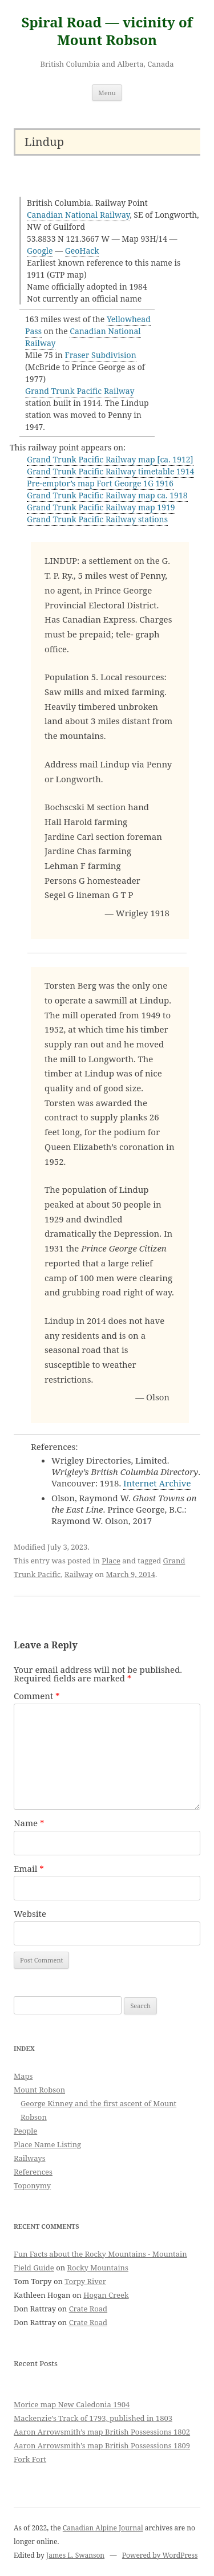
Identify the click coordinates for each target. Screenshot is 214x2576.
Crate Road (88, 2308)
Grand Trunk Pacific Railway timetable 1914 (110, 471)
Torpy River (85, 2281)
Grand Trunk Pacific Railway (79, 390)
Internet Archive (157, 1483)
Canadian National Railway (78, 214)
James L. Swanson (75, 2555)
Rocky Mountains (97, 2267)
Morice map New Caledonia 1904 (72, 2404)
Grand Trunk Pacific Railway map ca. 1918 (107, 495)
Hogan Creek (106, 2295)
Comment (37, 1695)
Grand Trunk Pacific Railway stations (97, 519)
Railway (78, 1574)
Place (111, 1560)
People (25, 2131)
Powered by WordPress (159, 2555)
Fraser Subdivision (100, 355)
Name (29, 1823)
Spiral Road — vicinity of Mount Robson (106, 31)
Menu (106, 92)
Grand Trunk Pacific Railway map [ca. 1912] (110, 459)
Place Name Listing (47, 2144)
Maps (23, 2076)
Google (40, 250)
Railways (30, 2158)
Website (30, 1913)
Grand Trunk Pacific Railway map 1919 (101, 507)
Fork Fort (30, 2459)
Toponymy (32, 2185)
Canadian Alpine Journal (103, 2528)
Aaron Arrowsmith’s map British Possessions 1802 (102, 2432)
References (33, 2172)
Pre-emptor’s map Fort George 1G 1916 (100, 483)
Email (29, 1868)
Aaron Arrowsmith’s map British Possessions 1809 (102, 2445)
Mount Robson (39, 2090)
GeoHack (82, 250)
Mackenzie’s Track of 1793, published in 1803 (93, 2418)
